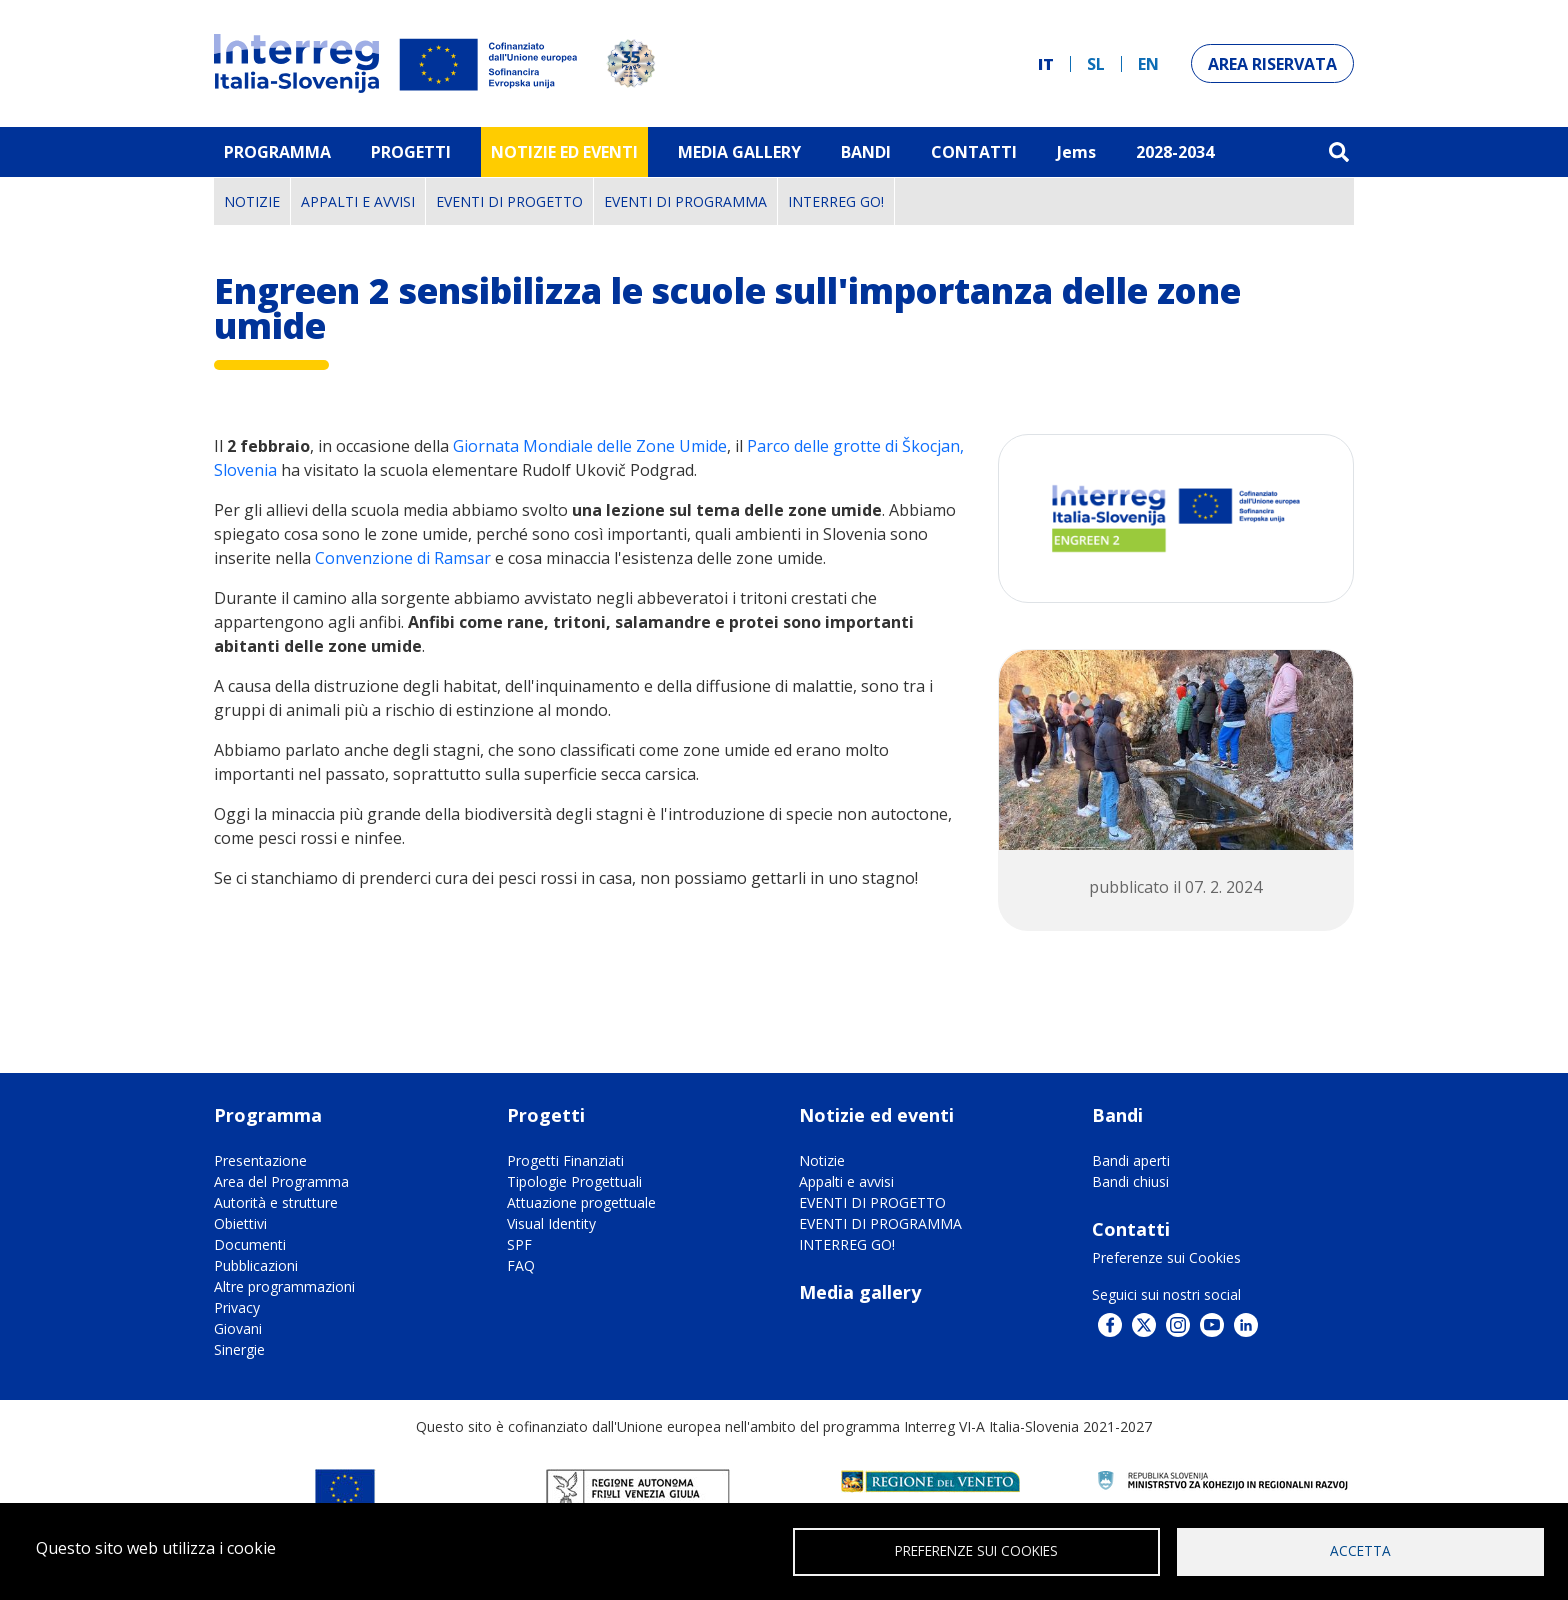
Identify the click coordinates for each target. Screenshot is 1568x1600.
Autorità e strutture (276, 1202)
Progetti (411, 152)
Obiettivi (240, 1223)
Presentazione (260, 1160)
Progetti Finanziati (565, 1160)
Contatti (974, 152)
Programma (277, 152)
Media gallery (860, 1292)
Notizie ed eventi (564, 152)
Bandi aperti (1131, 1160)
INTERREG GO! (836, 201)
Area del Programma (281, 1181)
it (1046, 64)
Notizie (252, 201)
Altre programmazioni (284, 1286)
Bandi (866, 152)
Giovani (238, 1328)
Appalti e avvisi (358, 201)
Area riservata (1272, 64)
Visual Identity (551, 1223)
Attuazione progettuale (581, 1202)
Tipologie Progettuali (574, 1181)
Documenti (250, 1244)
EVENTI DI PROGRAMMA (685, 201)
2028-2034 (1175, 152)
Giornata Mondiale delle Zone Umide (590, 446)
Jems (1076, 152)
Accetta (1360, 1550)
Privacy (237, 1307)
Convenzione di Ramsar (405, 558)
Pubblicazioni (256, 1265)
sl (1096, 64)
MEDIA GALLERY (739, 152)
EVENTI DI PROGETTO (509, 201)
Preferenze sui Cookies (1166, 1257)
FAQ (521, 1265)
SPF (519, 1244)
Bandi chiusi (1130, 1181)
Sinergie (239, 1349)
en (1148, 64)
